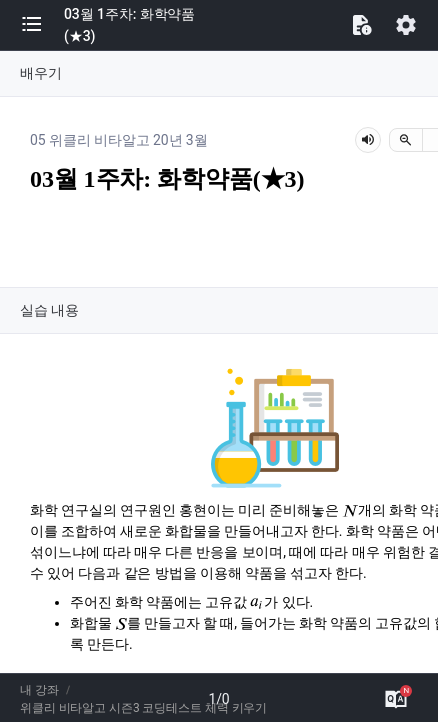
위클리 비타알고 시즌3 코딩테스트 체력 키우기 (143, 708)
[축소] (406, 140)
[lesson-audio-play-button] (368, 140)
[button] (42, 25)
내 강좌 (39, 690)
